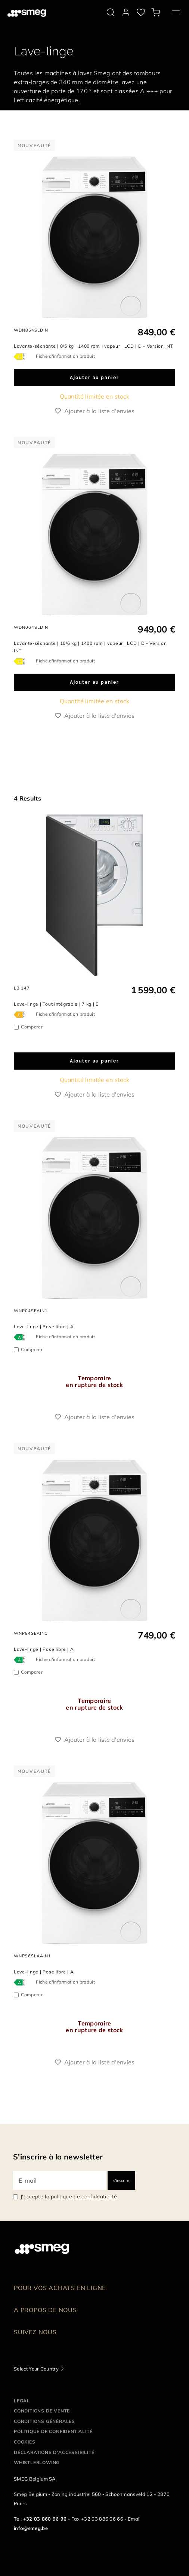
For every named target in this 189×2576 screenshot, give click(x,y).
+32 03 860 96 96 (45, 2519)
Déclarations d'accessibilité (54, 2452)
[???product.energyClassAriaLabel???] (21, 356)
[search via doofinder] (110, 12)
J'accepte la (69, 2196)
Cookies (24, 2442)
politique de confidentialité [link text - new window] (84, 2196)
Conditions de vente (42, 2411)
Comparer (32, 1027)
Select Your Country (36, 2369)
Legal (22, 2400)
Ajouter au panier (94, 377)
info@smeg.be (31, 2528)
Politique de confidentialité (53, 2431)
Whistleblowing (37, 2462)
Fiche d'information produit (65, 356)
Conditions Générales (44, 2421)
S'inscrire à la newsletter (58, 2156)
